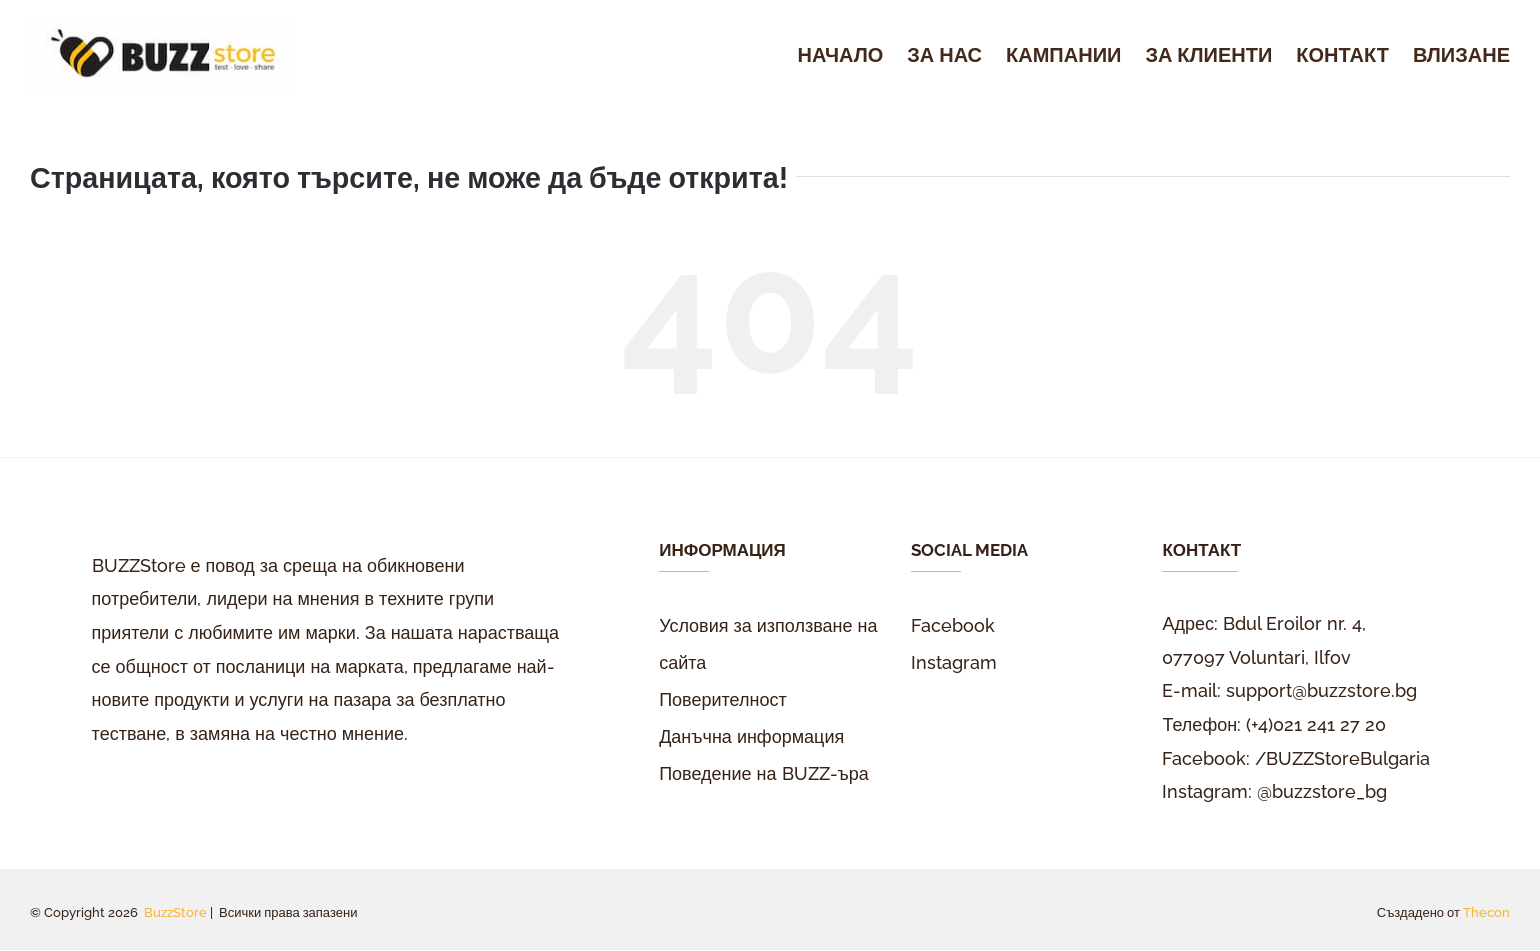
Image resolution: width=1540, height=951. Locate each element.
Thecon (1486, 912)
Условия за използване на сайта (768, 644)
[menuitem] (853, 55)
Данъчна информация (751, 736)
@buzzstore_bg (1322, 791)
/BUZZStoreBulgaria (1342, 758)
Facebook (953, 625)
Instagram (954, 662)
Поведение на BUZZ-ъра (764, 773)
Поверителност (723, 699)
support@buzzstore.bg (1321, 690)
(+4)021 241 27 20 (1316, 724)
